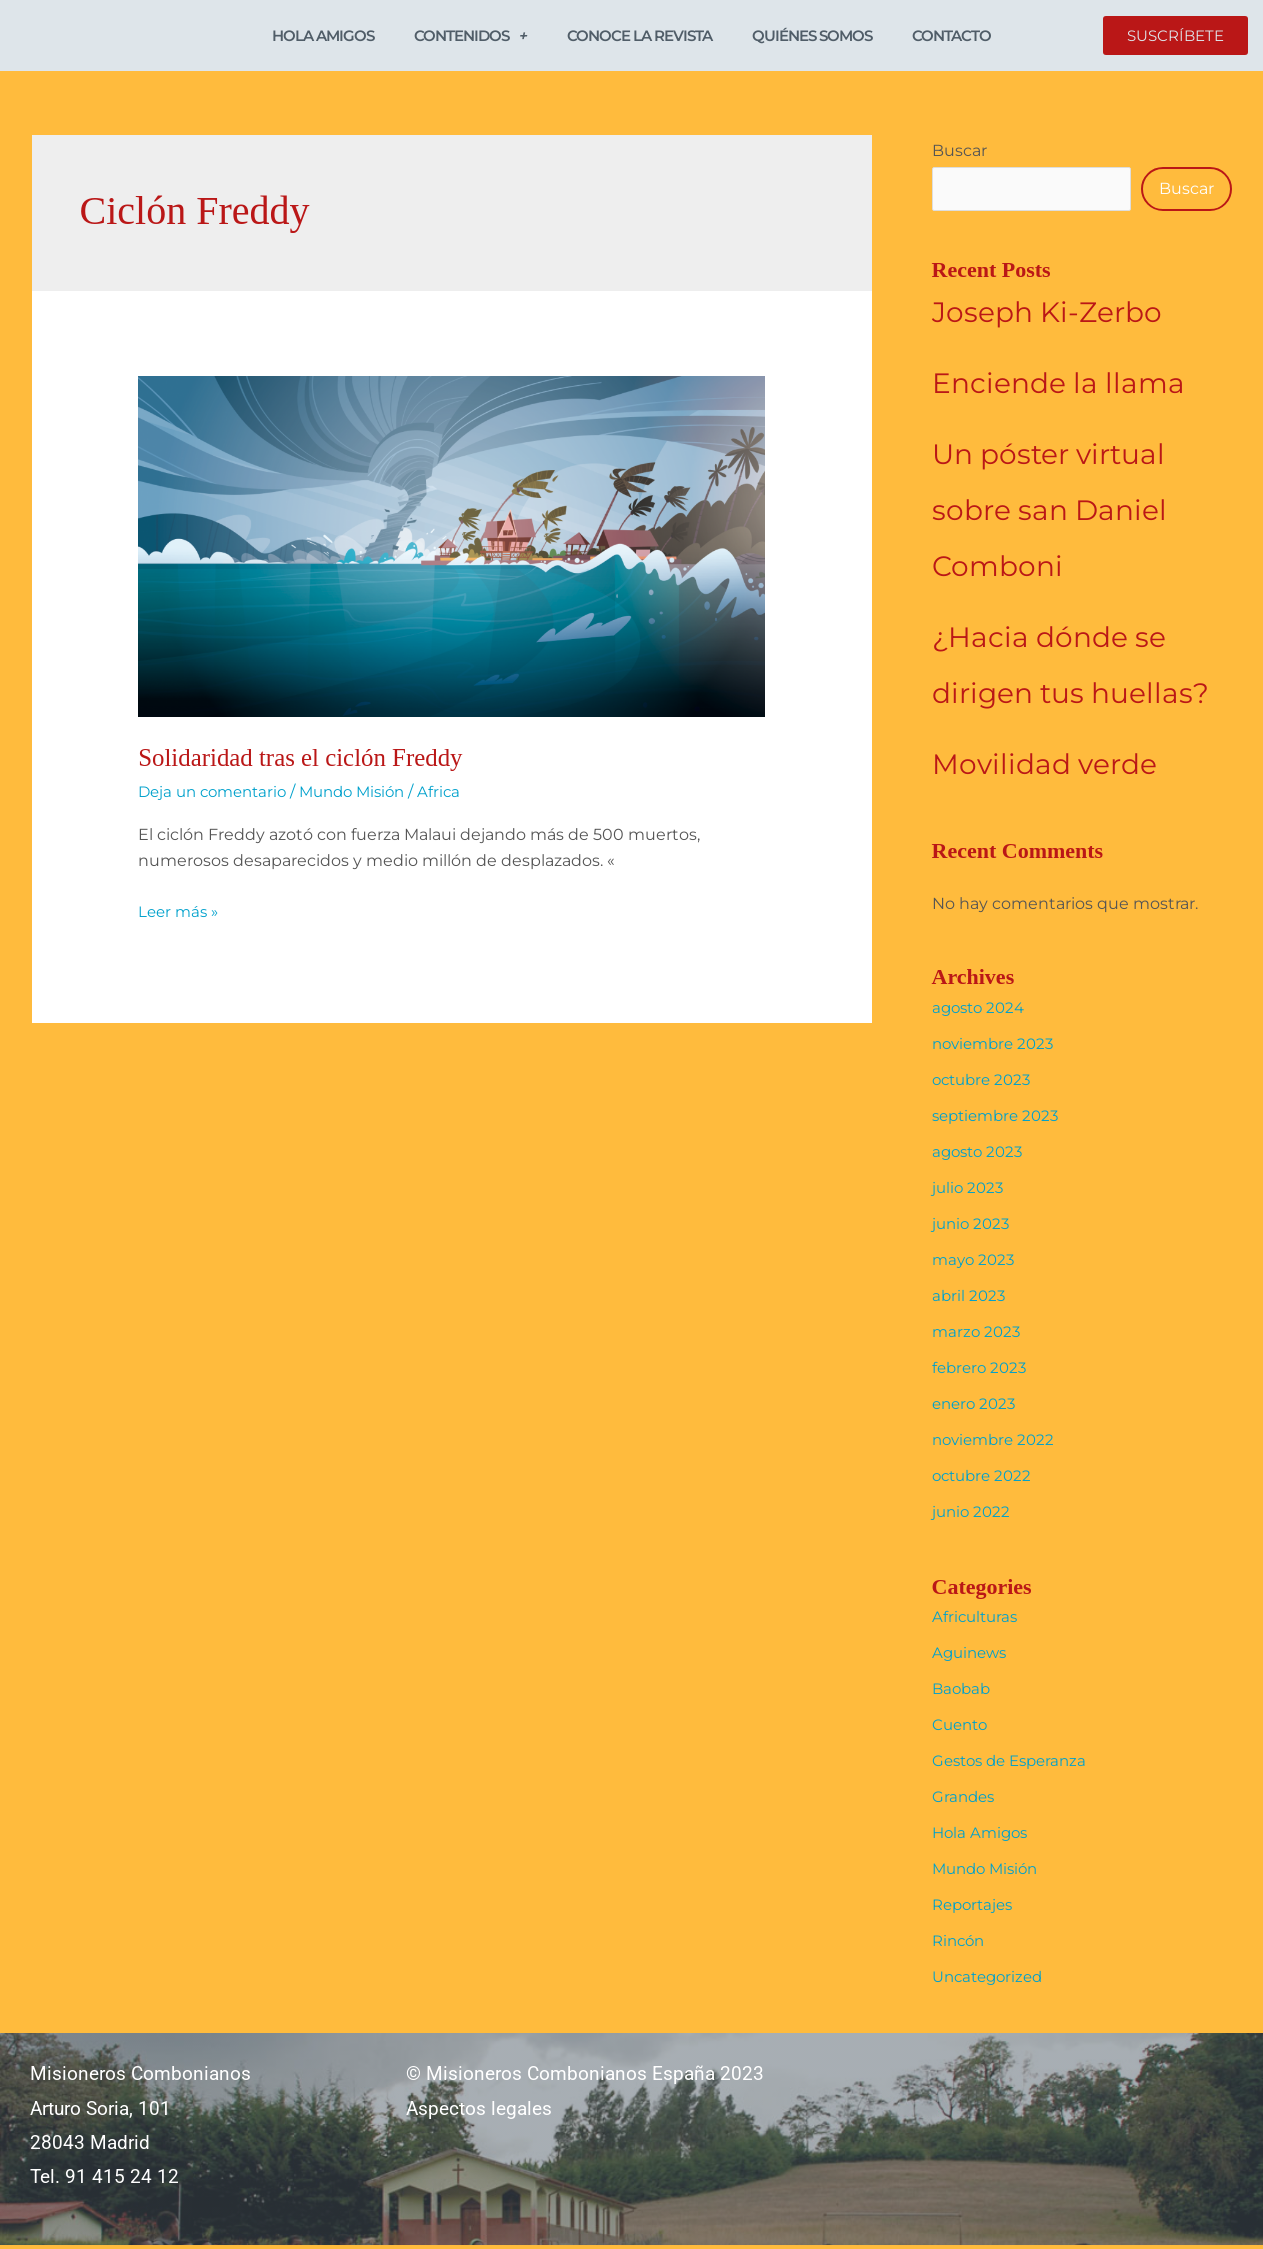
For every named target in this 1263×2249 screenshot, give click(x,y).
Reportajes (975, 1908)
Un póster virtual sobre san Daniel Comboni (1049, 514)
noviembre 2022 (997, 1442)
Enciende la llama (1058, 387)
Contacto (951, 36)
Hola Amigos (323, 36)
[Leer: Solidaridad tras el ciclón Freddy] (451, 547)
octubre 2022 (985, 1478)
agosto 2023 (980, 1154)
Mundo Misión (367, 793)
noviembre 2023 (997, 1046)
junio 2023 (973, 1226)
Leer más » (180, 912)
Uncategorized (991, 1980)
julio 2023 (969, 1190)
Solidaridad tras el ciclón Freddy (307, 759)
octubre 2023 (985, 1082)
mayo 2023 (975, 1262)
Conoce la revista (639, 36)
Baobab (963, 1692)
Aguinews (972, 1656)
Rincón (960, 1944)
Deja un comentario (217, 793)
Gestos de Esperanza (1015, 1764)
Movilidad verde (1044, 768)
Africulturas (977, 1620)
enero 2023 (976, 1406)
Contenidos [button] (470, 36)
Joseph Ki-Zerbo (1047, 316)
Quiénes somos (812, 36)
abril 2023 (970, 1298)
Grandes (965, 1800)
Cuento (962, 1728)
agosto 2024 (981, 1010)
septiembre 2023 (1000, 1118)
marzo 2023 (978, 1334)
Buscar (959, 152)
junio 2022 (973, 1514)
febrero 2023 (982, 1370)
